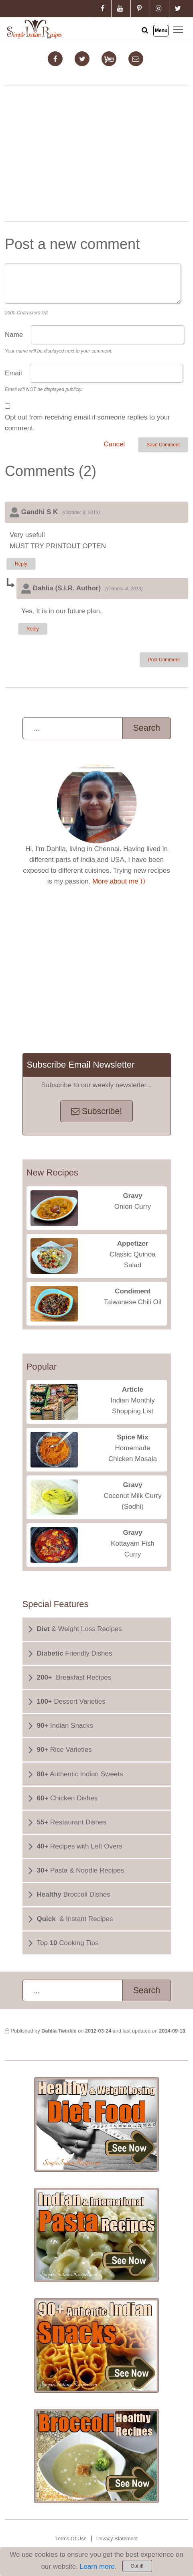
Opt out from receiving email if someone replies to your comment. (87, 422)
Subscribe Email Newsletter (81, 1065)
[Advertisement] (96, 155)
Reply (21, 564)
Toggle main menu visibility (178, 29)
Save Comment (163, 445)
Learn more (97, 2566)
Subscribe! (96, 1111)
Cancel (114, 444)
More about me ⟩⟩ (119, 881)
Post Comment (164, 660)
